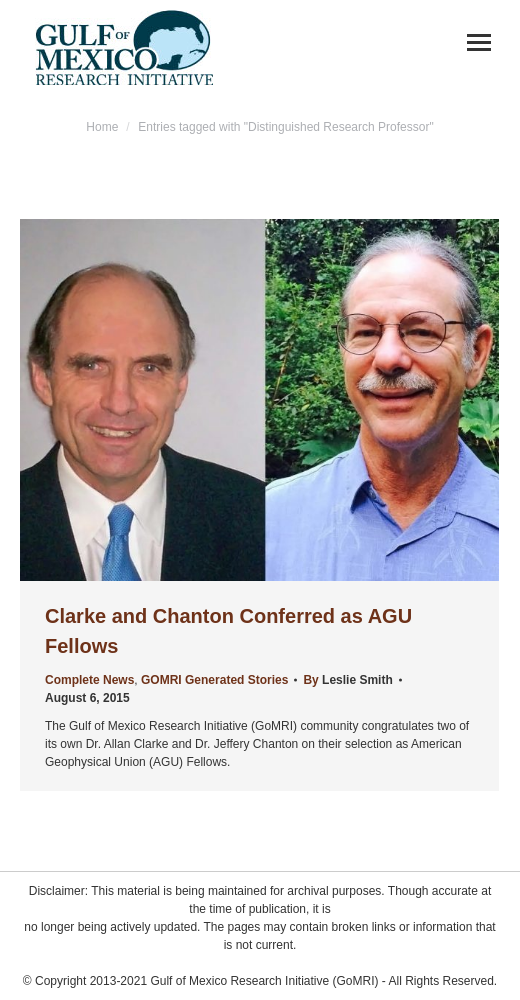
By (347, 680)
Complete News (89, 680)
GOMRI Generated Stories (214, 680)
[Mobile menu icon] (479, 42)
